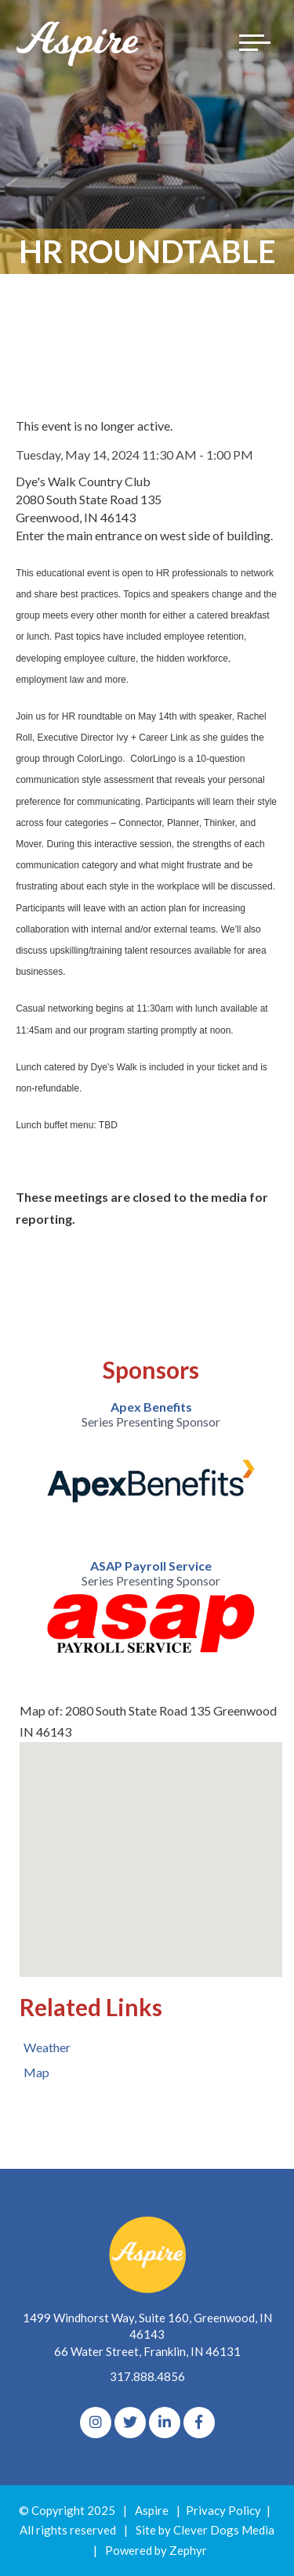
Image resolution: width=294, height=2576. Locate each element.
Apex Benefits (151, 1406)
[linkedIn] (164, 2422)
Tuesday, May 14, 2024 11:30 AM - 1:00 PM (134, 454)
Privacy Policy (223, 2510)
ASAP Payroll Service (151, 1565)
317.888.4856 (147, 2376)
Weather (47, 2047)
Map (36, 2072)
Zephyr (188, 2550)
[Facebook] (199, 2422)
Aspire (152, 2510)
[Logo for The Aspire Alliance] (78, 43)
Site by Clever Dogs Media (205, 2530)
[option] (151, 1462)
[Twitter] (130, 2422)
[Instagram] (95, 2422)
